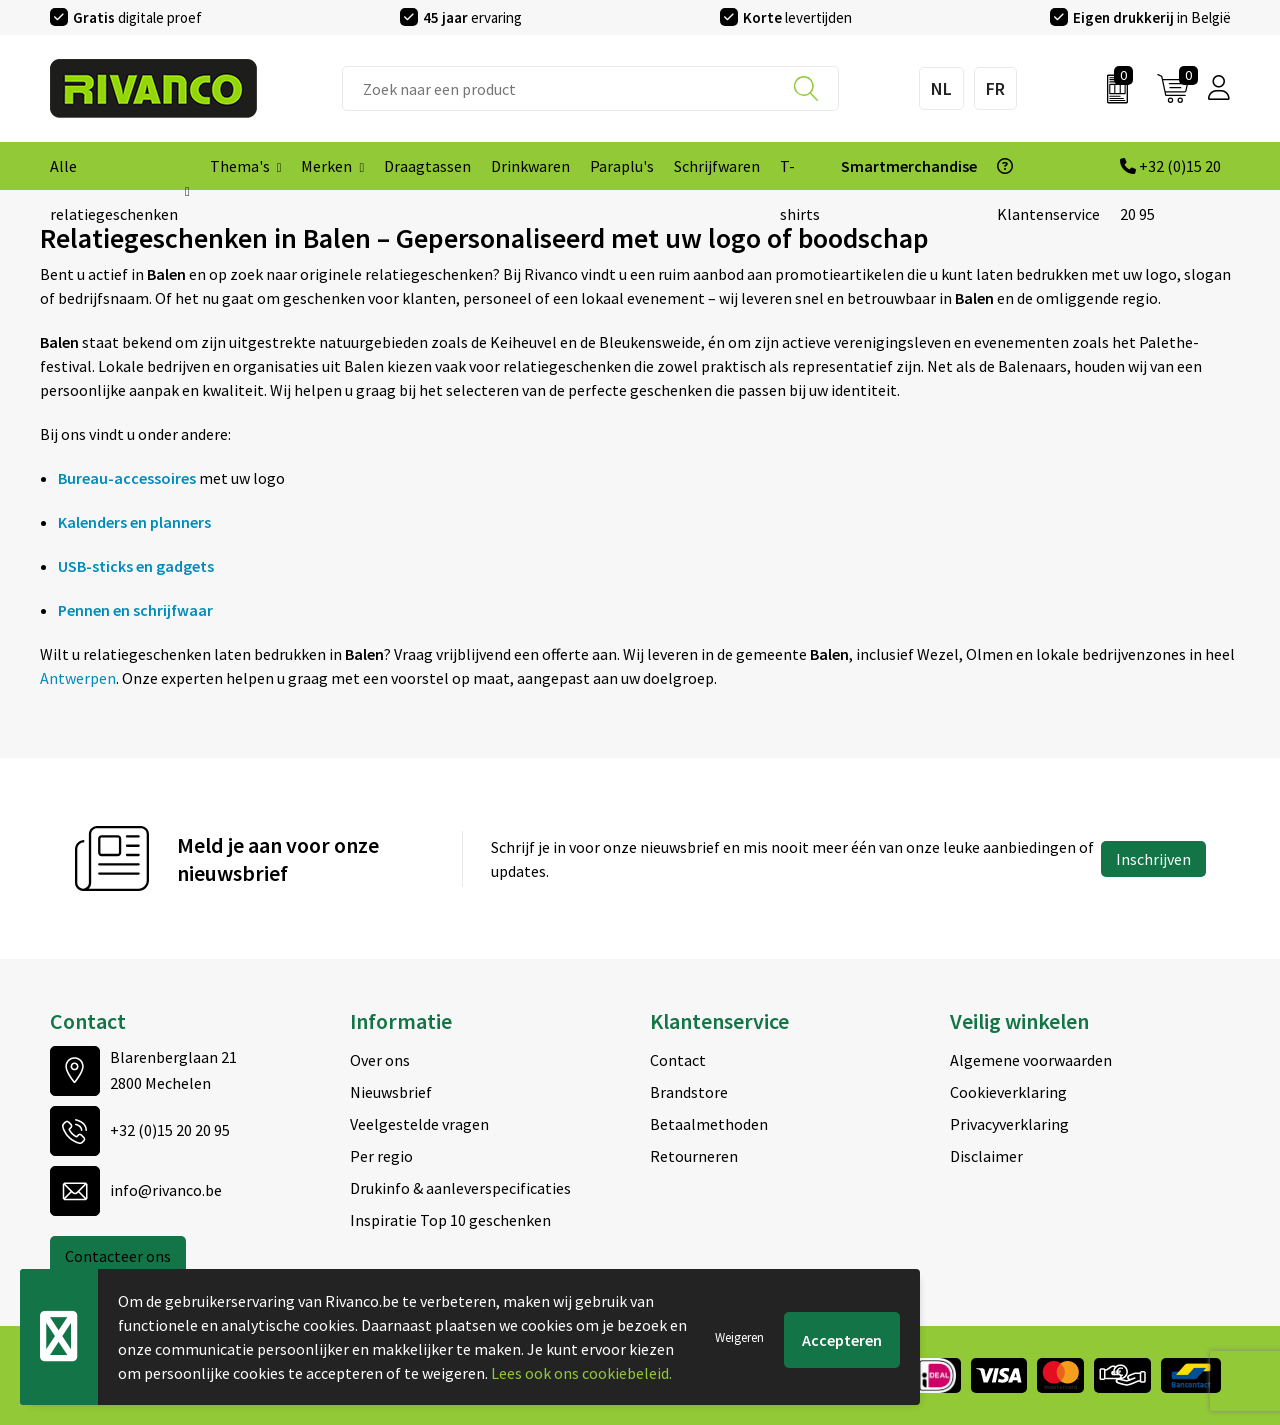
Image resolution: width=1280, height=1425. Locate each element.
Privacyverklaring (1009, 1124)
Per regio (381, 1156)
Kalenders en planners (134, 522)
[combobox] (590, 88)
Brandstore (689, 1092)
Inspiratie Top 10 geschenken (450, 1220)
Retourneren (694, 1156)
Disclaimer (986, 1156)
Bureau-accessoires (127, 478)
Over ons (380, 1060)
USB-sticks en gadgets (136, 566)
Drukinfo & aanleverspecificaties (460, 1188)
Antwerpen (78, 678)
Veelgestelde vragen (419, 1124)
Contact (678, 1060)
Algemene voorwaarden (1031, 1060)
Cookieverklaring (1008, 1092)
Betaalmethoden (709, 1124)
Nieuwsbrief (391, 1092)
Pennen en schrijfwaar (135, 610)
